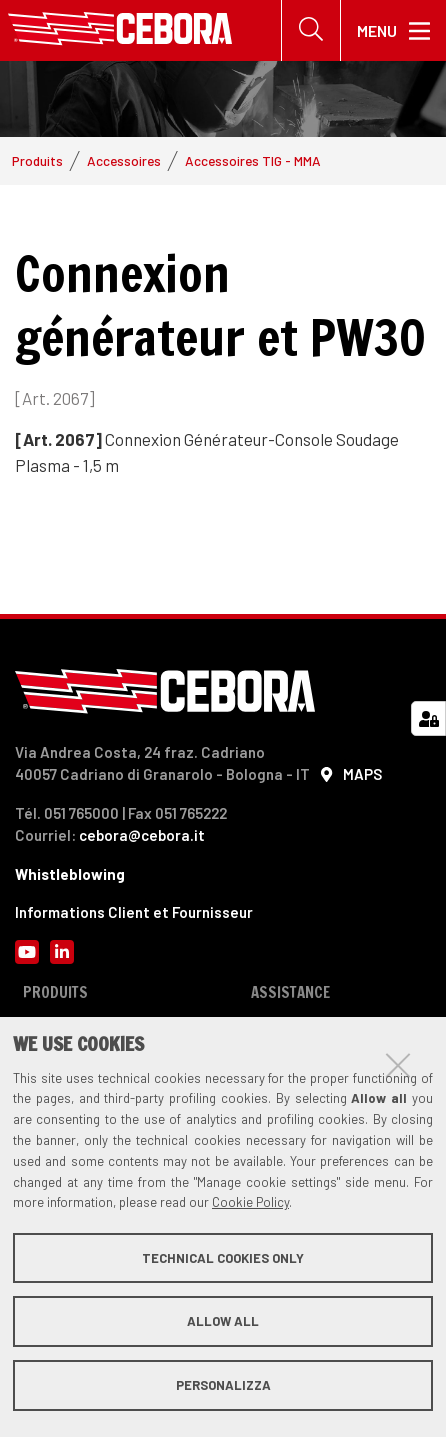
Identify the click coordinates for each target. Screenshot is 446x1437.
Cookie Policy (250, 1202)
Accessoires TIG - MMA (253, 160)
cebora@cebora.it (142, 835)
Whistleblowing (70, 874)
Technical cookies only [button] (223, 1258)
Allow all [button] (223, 1321)
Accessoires (124, 160)
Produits (37, 160)
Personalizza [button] (223, 1385)
